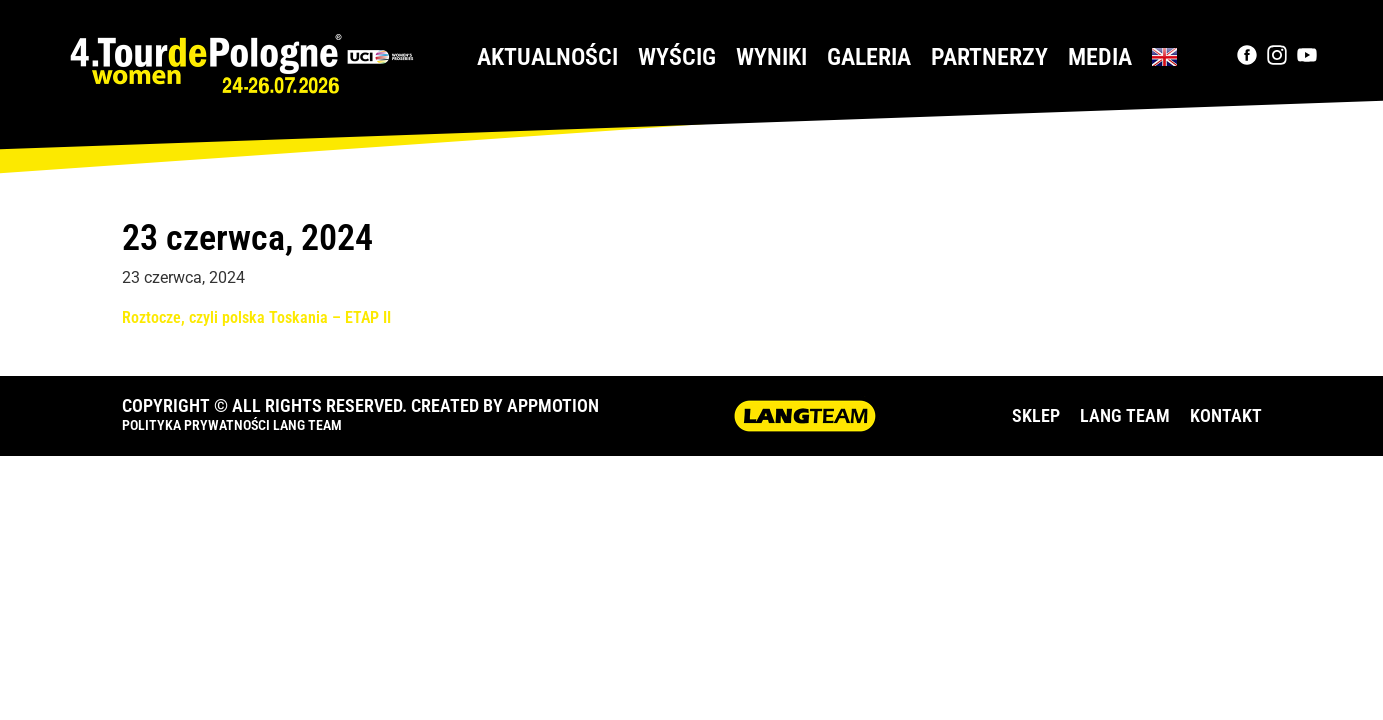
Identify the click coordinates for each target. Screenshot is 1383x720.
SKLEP (1036, 415)
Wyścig (677, 57)
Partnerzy (989, 57)
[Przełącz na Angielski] (1164, 57)
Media (1100, 57)
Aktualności (547, 57)
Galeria (869, 57)
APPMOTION (553, 405)
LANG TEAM (1125, 415)
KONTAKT (1226, 415)
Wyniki (771, 57)
